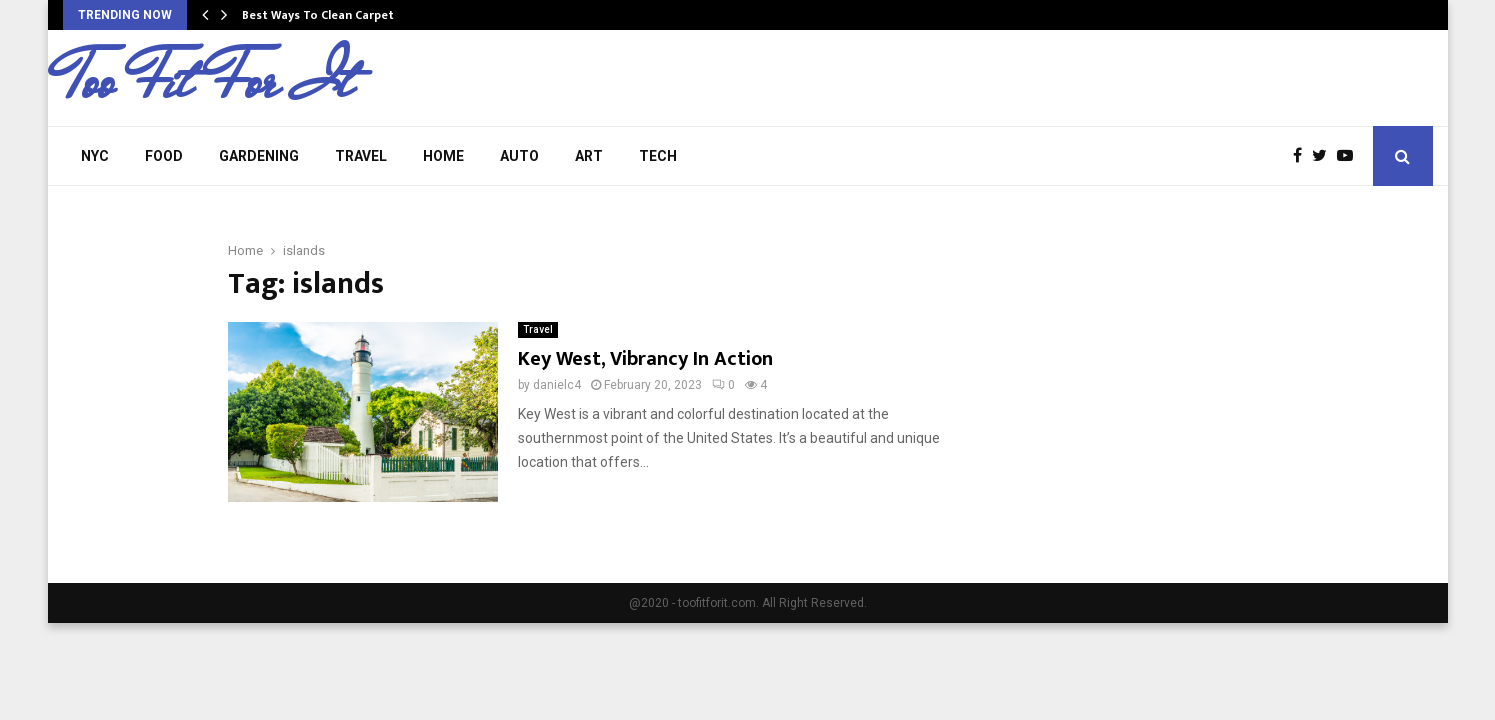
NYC (95, 156)
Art (589, 156)
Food (164, 156)
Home (443, 156)
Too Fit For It (208, 81)
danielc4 (557, 385)
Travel (361, 156)
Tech (658, 156)
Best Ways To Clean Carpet (318, 15)
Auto (519, 156)
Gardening (259, 156)
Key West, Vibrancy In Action (645, 359)
